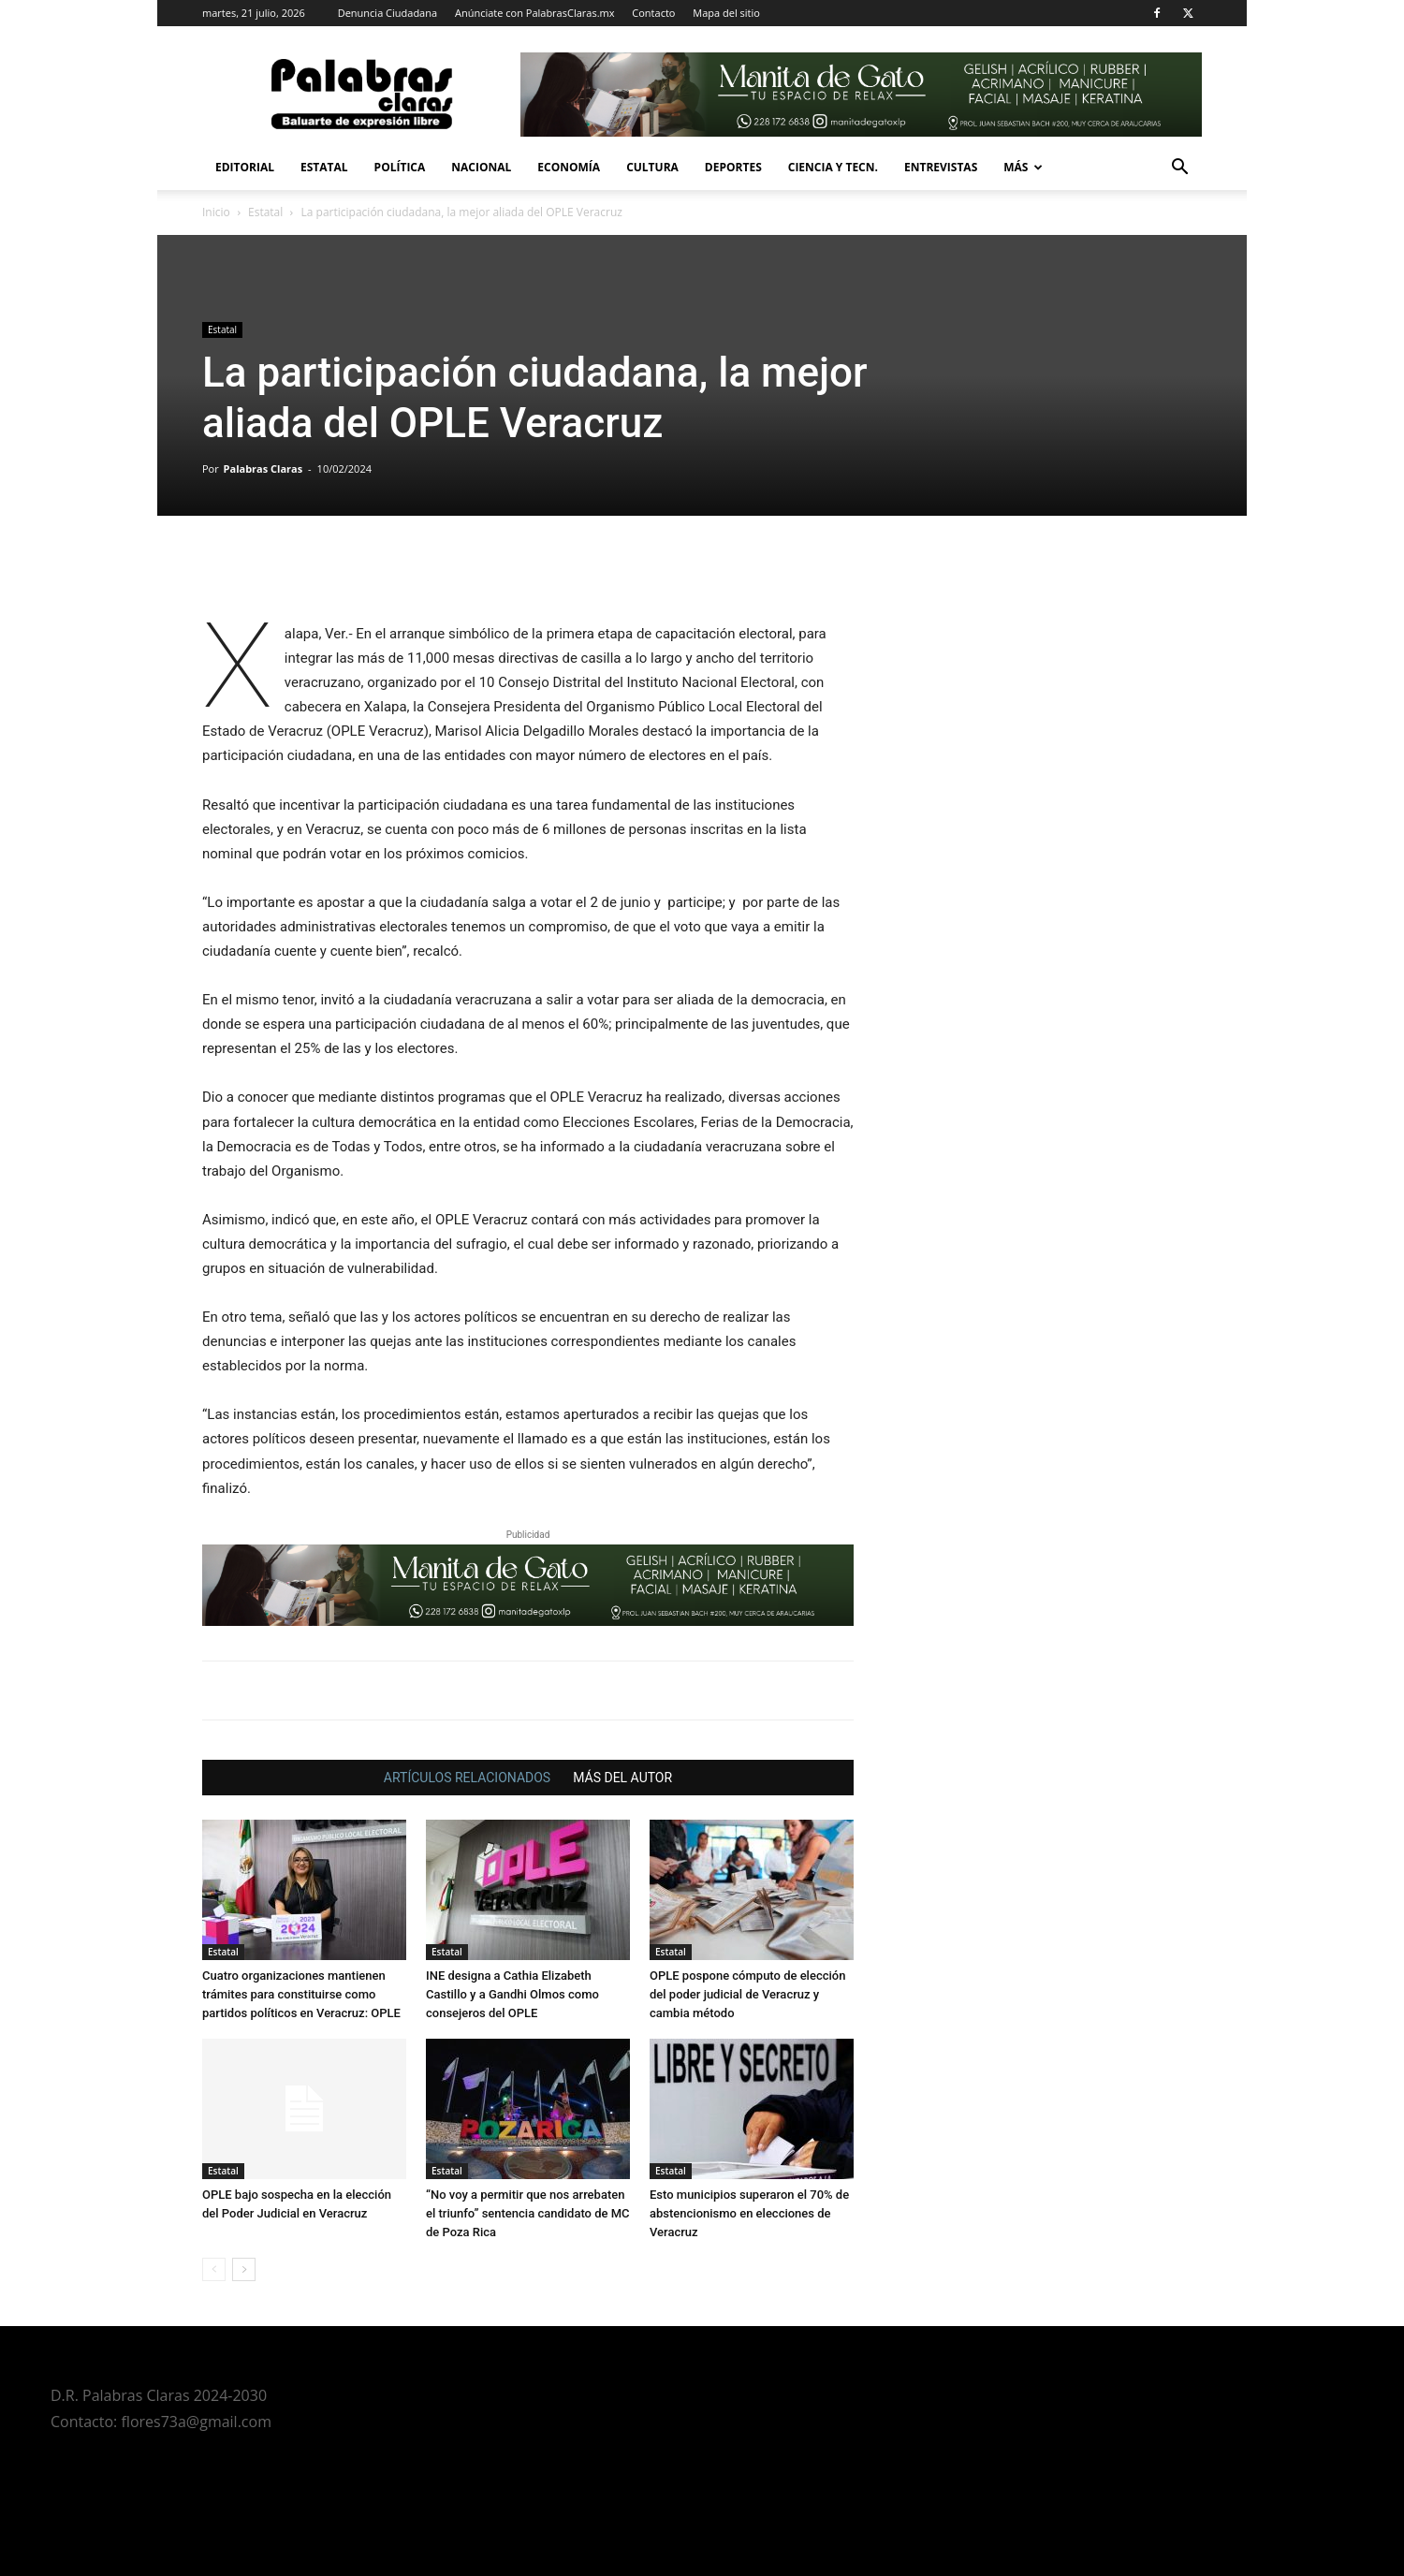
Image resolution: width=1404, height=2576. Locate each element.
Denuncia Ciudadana (387, 13)
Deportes (733, 167)
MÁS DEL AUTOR (622, 1777)
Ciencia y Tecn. (833, 167)
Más (1023, 167)
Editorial (244, 167)
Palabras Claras (263, 468)
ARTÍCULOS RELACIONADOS (467, 1777)
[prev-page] (214, 2269)
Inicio (216, 212)
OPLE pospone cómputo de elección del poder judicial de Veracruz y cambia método (747, 1994)
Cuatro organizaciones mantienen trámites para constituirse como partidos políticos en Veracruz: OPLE (301, 1994)
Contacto (653, 13)
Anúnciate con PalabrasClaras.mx (535, 13)
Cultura (652, 167)
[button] (1179, 169)
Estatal (324, 167)
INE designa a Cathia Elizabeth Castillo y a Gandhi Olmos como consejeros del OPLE (512, 1994)
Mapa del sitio (726, 13)
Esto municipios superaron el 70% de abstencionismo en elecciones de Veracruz (749, 2213)
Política (400, 167)
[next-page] (244, 2269)
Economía (568, 167)
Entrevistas (940, 167)
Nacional (481, 167)
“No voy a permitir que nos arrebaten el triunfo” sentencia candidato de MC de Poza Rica (528, 2213)
